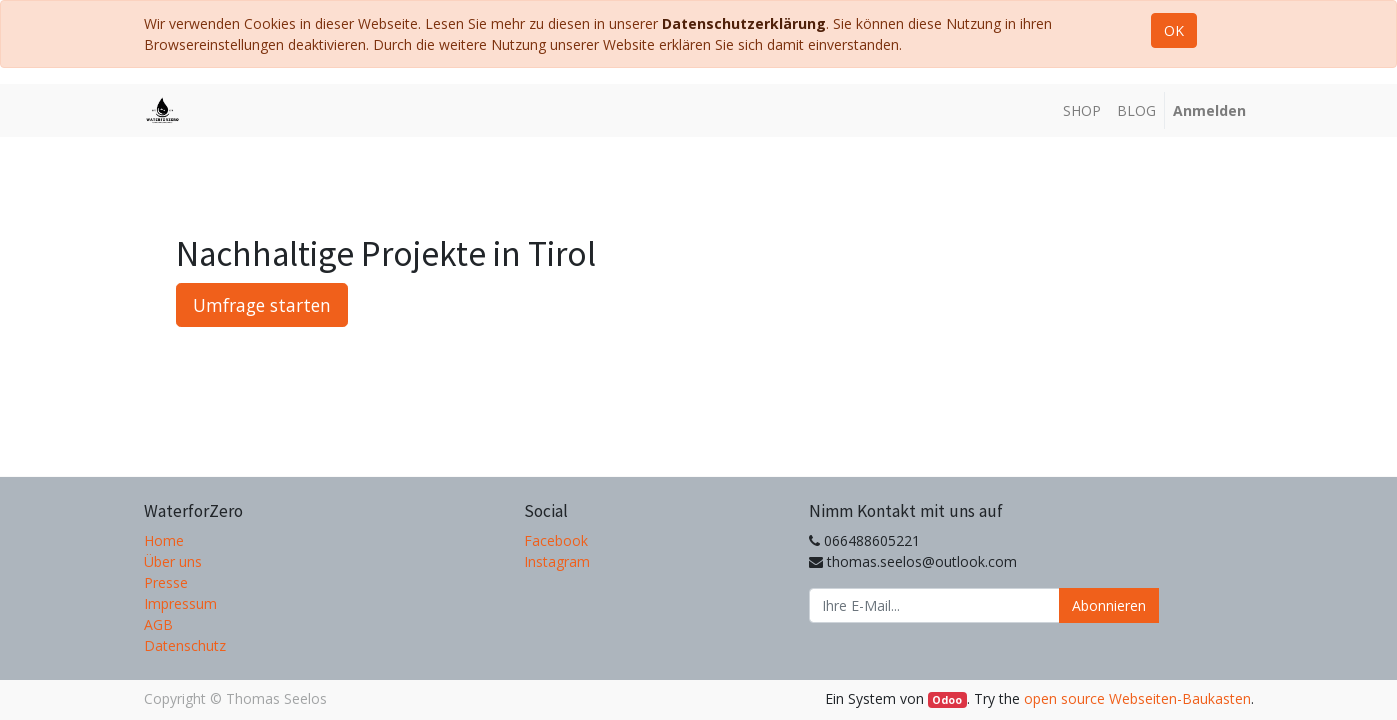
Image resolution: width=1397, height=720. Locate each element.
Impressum (180, 603)
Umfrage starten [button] (262, 305)
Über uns (173, 561)
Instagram (557, 561)
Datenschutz (185, 645)
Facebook (556, 540)
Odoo (947, 700)
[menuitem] (1082, 110)
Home (164, 540)
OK (1174, 30)
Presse (166, 582)
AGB (158, 624)
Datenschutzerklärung (744, 23)
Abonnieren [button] (1109, 605)
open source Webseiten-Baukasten (1137, 698)
